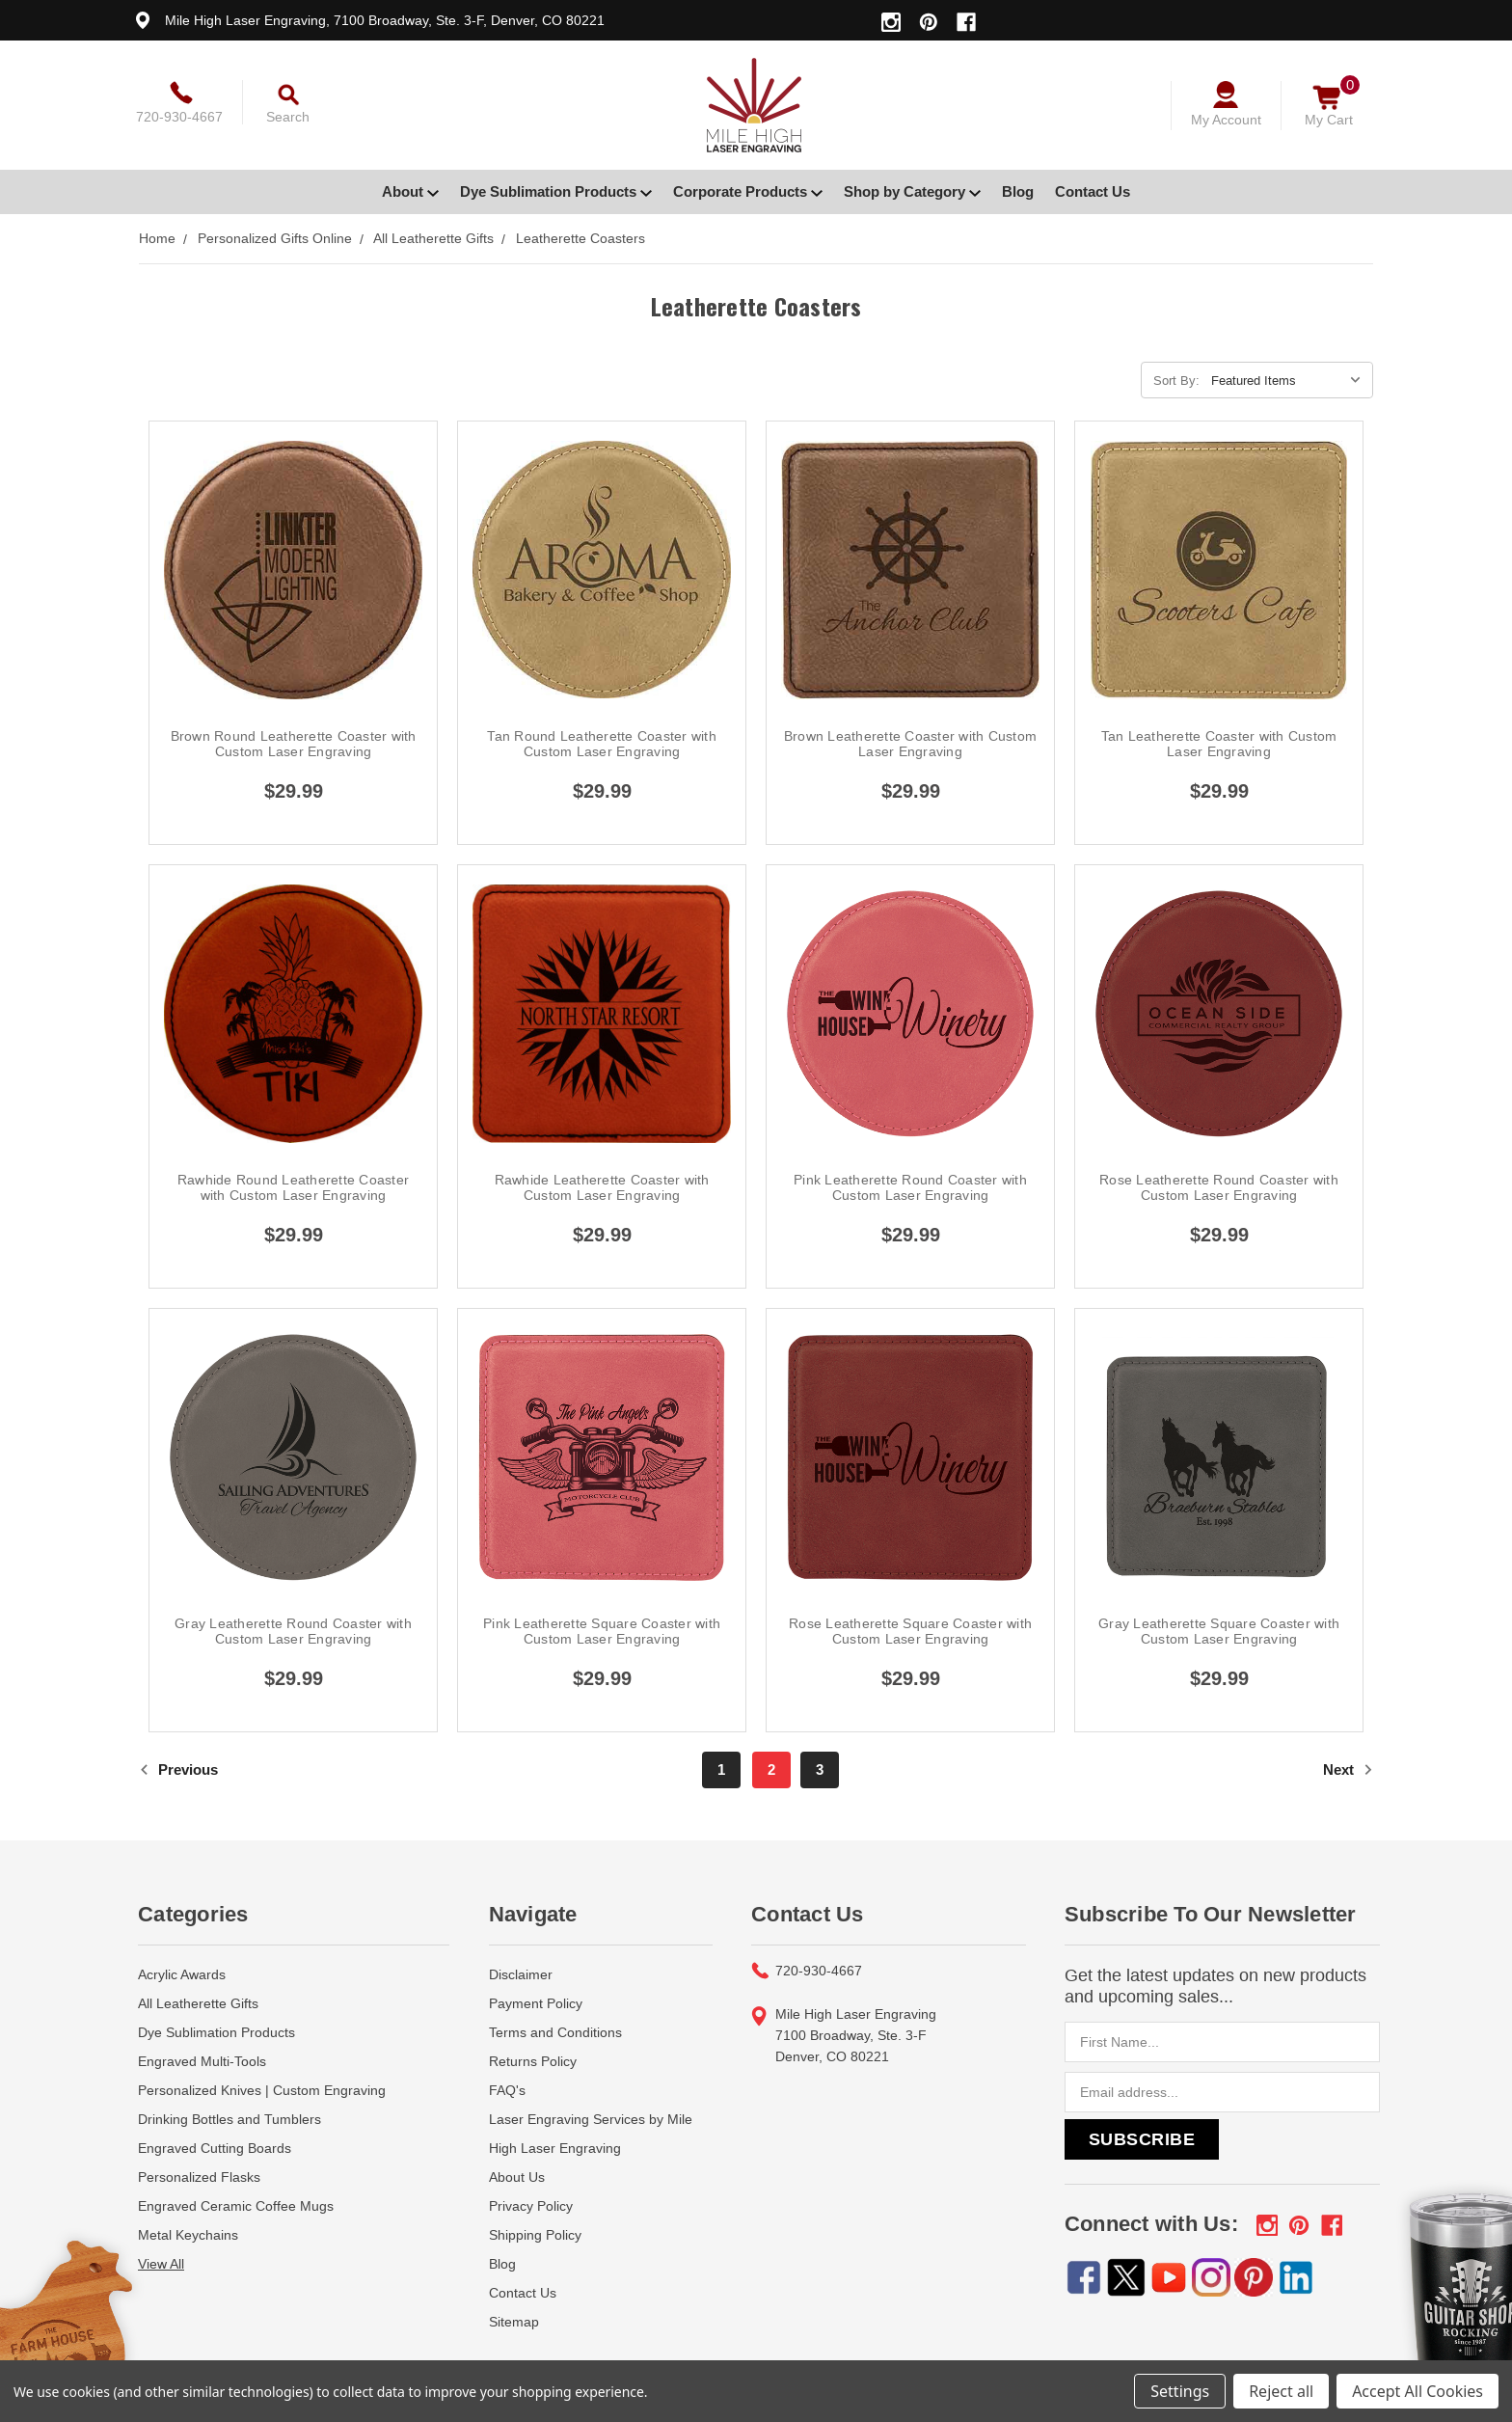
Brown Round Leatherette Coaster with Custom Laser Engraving (294, 743)
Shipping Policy (535, 2235)
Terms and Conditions (555, 2032)
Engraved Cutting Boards (214, 2148)
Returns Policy (533, 2061)
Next (1348, 1769)
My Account (1226, 119)
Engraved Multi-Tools (202, 2061)
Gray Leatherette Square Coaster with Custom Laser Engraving (1218, 1631)
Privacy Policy (531, 2206)
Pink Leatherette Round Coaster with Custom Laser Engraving (910, 1187)
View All (161, 2264)
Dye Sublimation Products (556, 191)
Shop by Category (912, 191)
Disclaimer (521, 1974)
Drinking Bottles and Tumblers (229, 2119)
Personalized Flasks (199, 2177)
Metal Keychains (188, 2235)
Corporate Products (748, 191)
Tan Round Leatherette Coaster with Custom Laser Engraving (601, 743)
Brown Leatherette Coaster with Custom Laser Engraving (910, 743)
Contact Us (1092, 191)
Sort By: (1176, 380)
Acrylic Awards (182, 1974)
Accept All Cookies (1417, 2391)
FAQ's (507, 2090)
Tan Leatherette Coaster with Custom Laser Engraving (1219, 743)
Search (288, 116)
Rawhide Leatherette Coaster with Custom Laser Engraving (602, 1187)
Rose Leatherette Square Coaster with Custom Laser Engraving (910, 1631)
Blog (1018, 191)
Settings (1179, 2391)
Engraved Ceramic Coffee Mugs (236, 2206)
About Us (517, 2177)
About (410, 191)
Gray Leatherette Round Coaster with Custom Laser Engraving (293, 1631)
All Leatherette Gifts (198, 2003)
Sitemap (514, 2321)
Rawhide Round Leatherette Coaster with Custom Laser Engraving (293, 1187)
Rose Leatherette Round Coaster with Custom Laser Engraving (1218, 1187)
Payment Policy (535, 2003)
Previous (178, 1769)
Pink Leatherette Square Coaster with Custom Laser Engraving (601, 1631)
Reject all (1281, 2391)
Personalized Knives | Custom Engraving (262, 2090)
